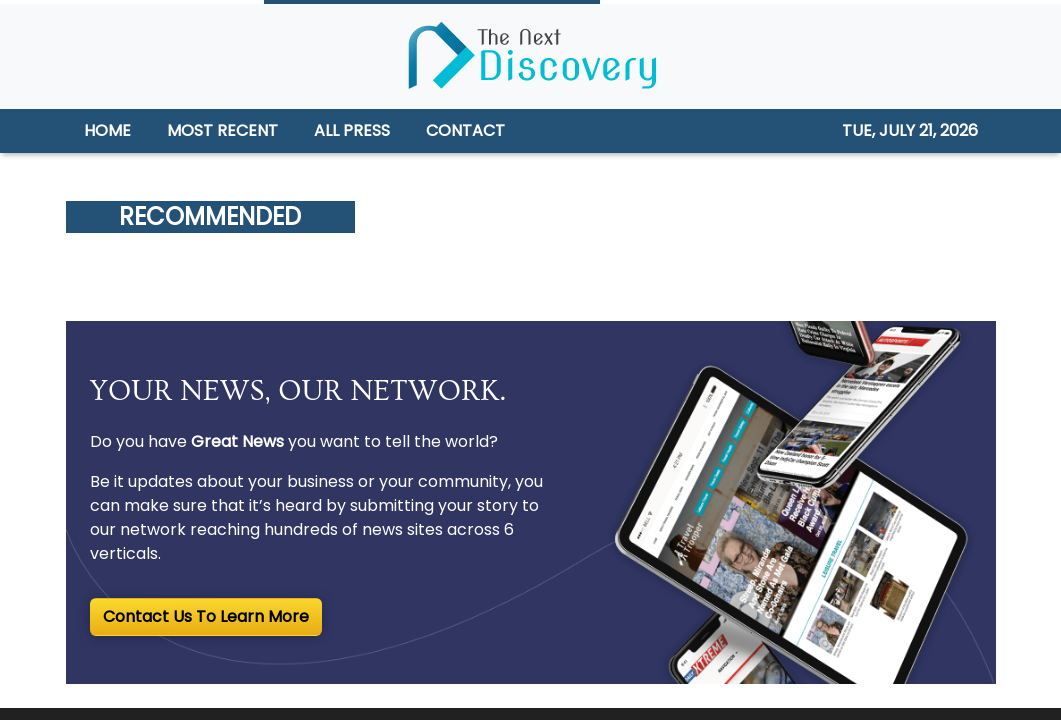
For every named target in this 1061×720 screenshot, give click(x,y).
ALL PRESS (352, 130)
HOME (107, 130)
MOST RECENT (222, 130)
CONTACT (465, 130)
